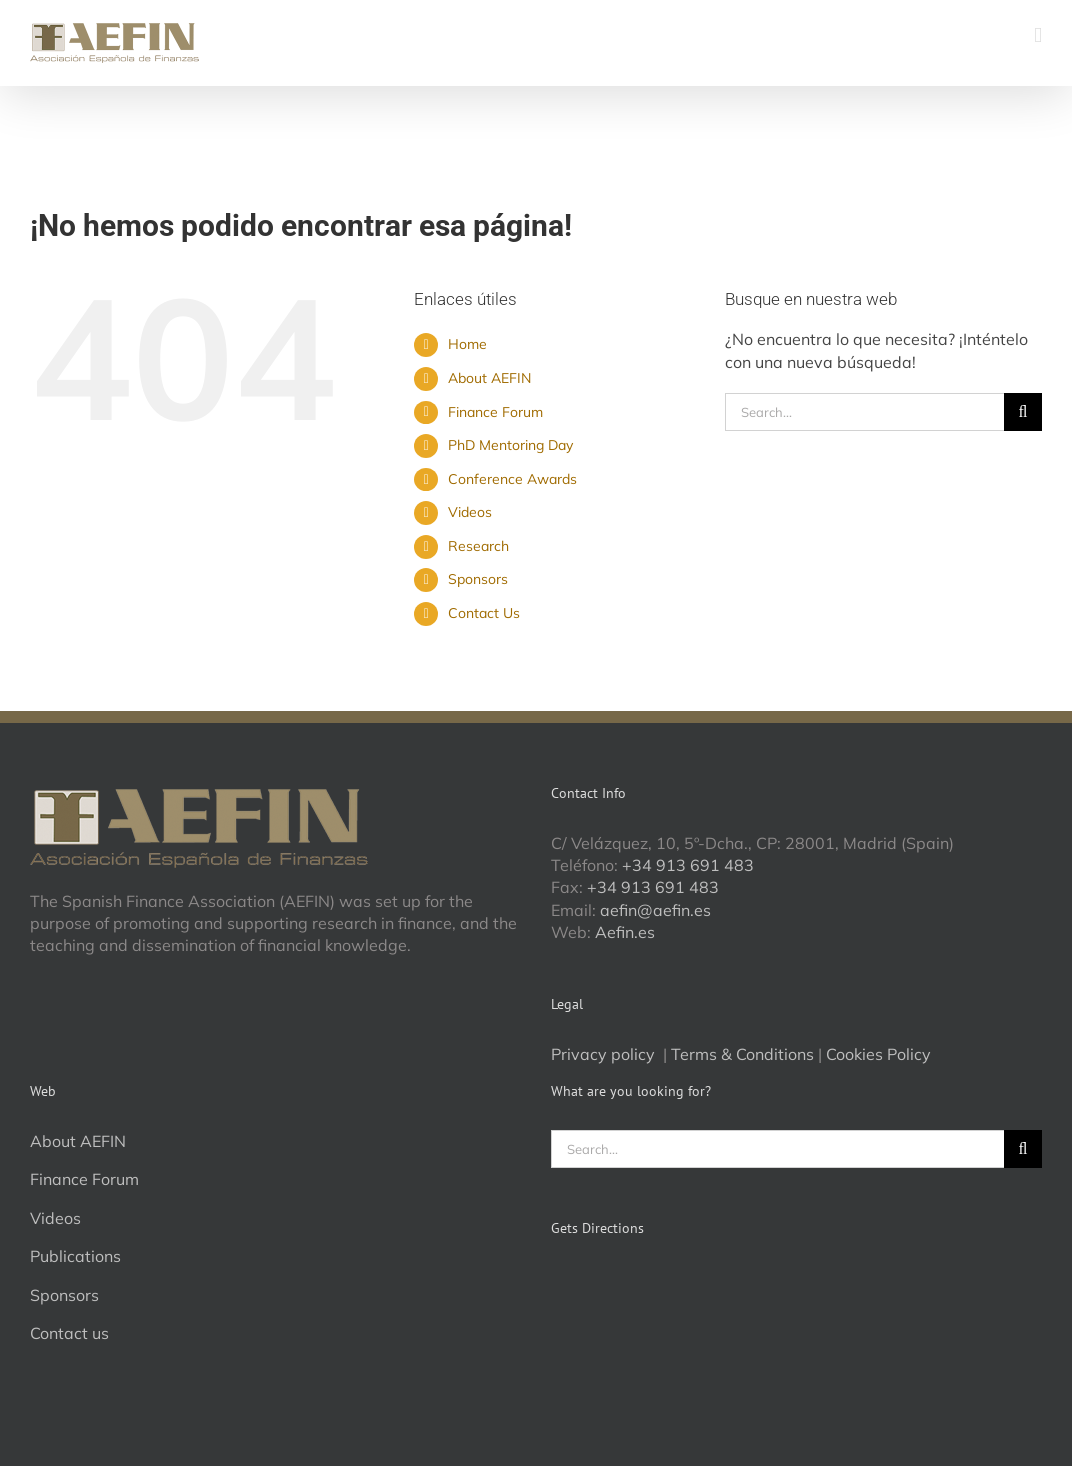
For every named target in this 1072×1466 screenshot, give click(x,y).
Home (467, 344)
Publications (75, 1256)
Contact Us (484, 613)
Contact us (69, 1333)
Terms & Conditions (742, 1054)
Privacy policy (605, 1054)
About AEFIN (489, 378)
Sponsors (478, 579)
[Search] (1023, 412)
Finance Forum (495, 412)
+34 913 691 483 (688, 865)
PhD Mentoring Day (510, 445)
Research (478, 546)
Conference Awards (512, 479)
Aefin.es (625, 932)
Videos (470, 512)
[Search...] (864, 412)
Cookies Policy (878, 1054)
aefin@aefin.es (655, 910)
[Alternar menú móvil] (1038, 35)
